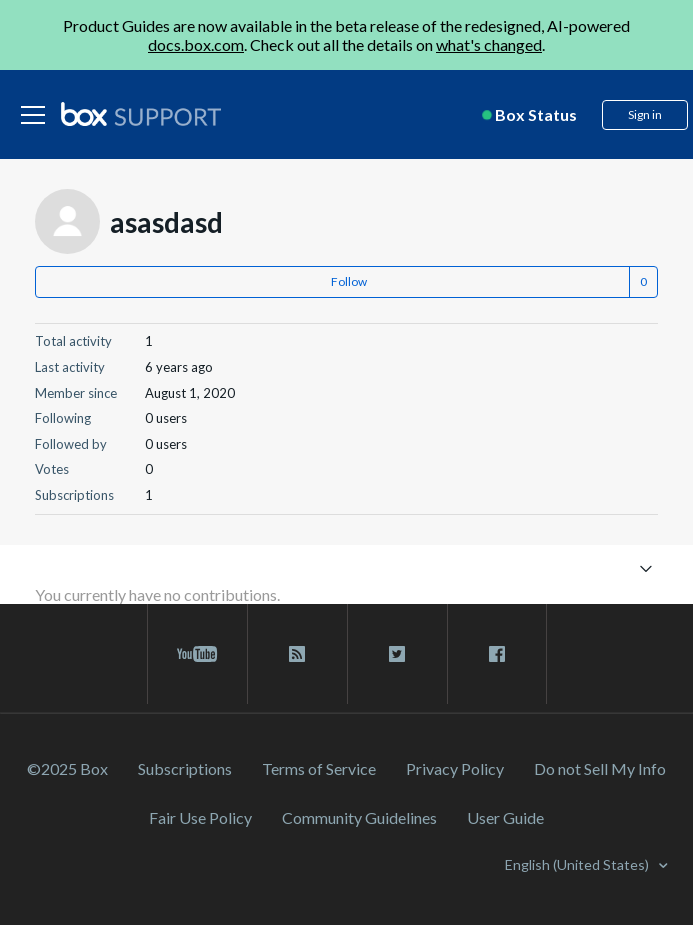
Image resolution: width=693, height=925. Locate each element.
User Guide (505, 817)
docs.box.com (196, 44)
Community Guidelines (359, 817)
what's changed (489, 44)
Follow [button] (349, 281)
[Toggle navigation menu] (645, 567)
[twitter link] (397, 654)
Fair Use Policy (200, 817)
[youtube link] (197, 654)
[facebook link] (497, 654)
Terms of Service (319, 768)
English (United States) (578, 864)
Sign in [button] (645, 114)
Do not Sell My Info (600, 768)
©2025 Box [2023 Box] (67, 768)
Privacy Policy (455, 768)
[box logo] (141, 114)
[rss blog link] (297, 654)
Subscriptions (185, 768)
